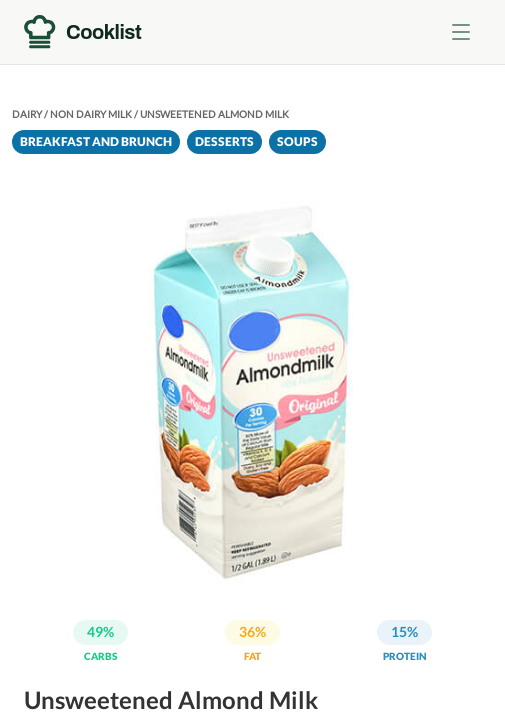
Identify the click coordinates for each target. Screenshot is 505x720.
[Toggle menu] (461, 32)
